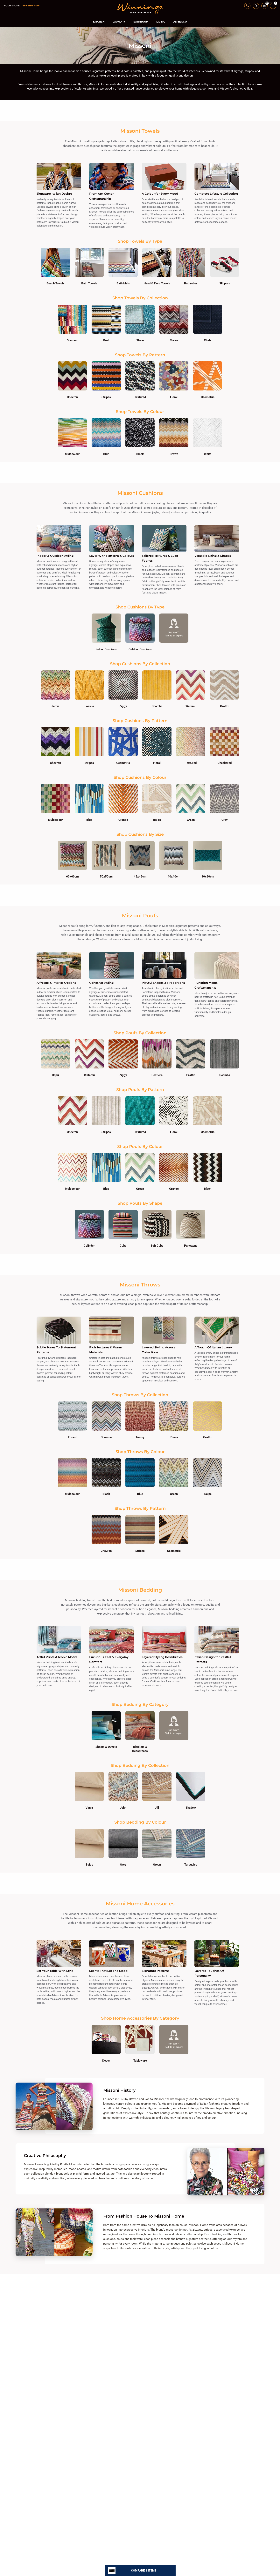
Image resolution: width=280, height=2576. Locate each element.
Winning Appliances (140, 8)
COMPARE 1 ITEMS (143, 2570)
